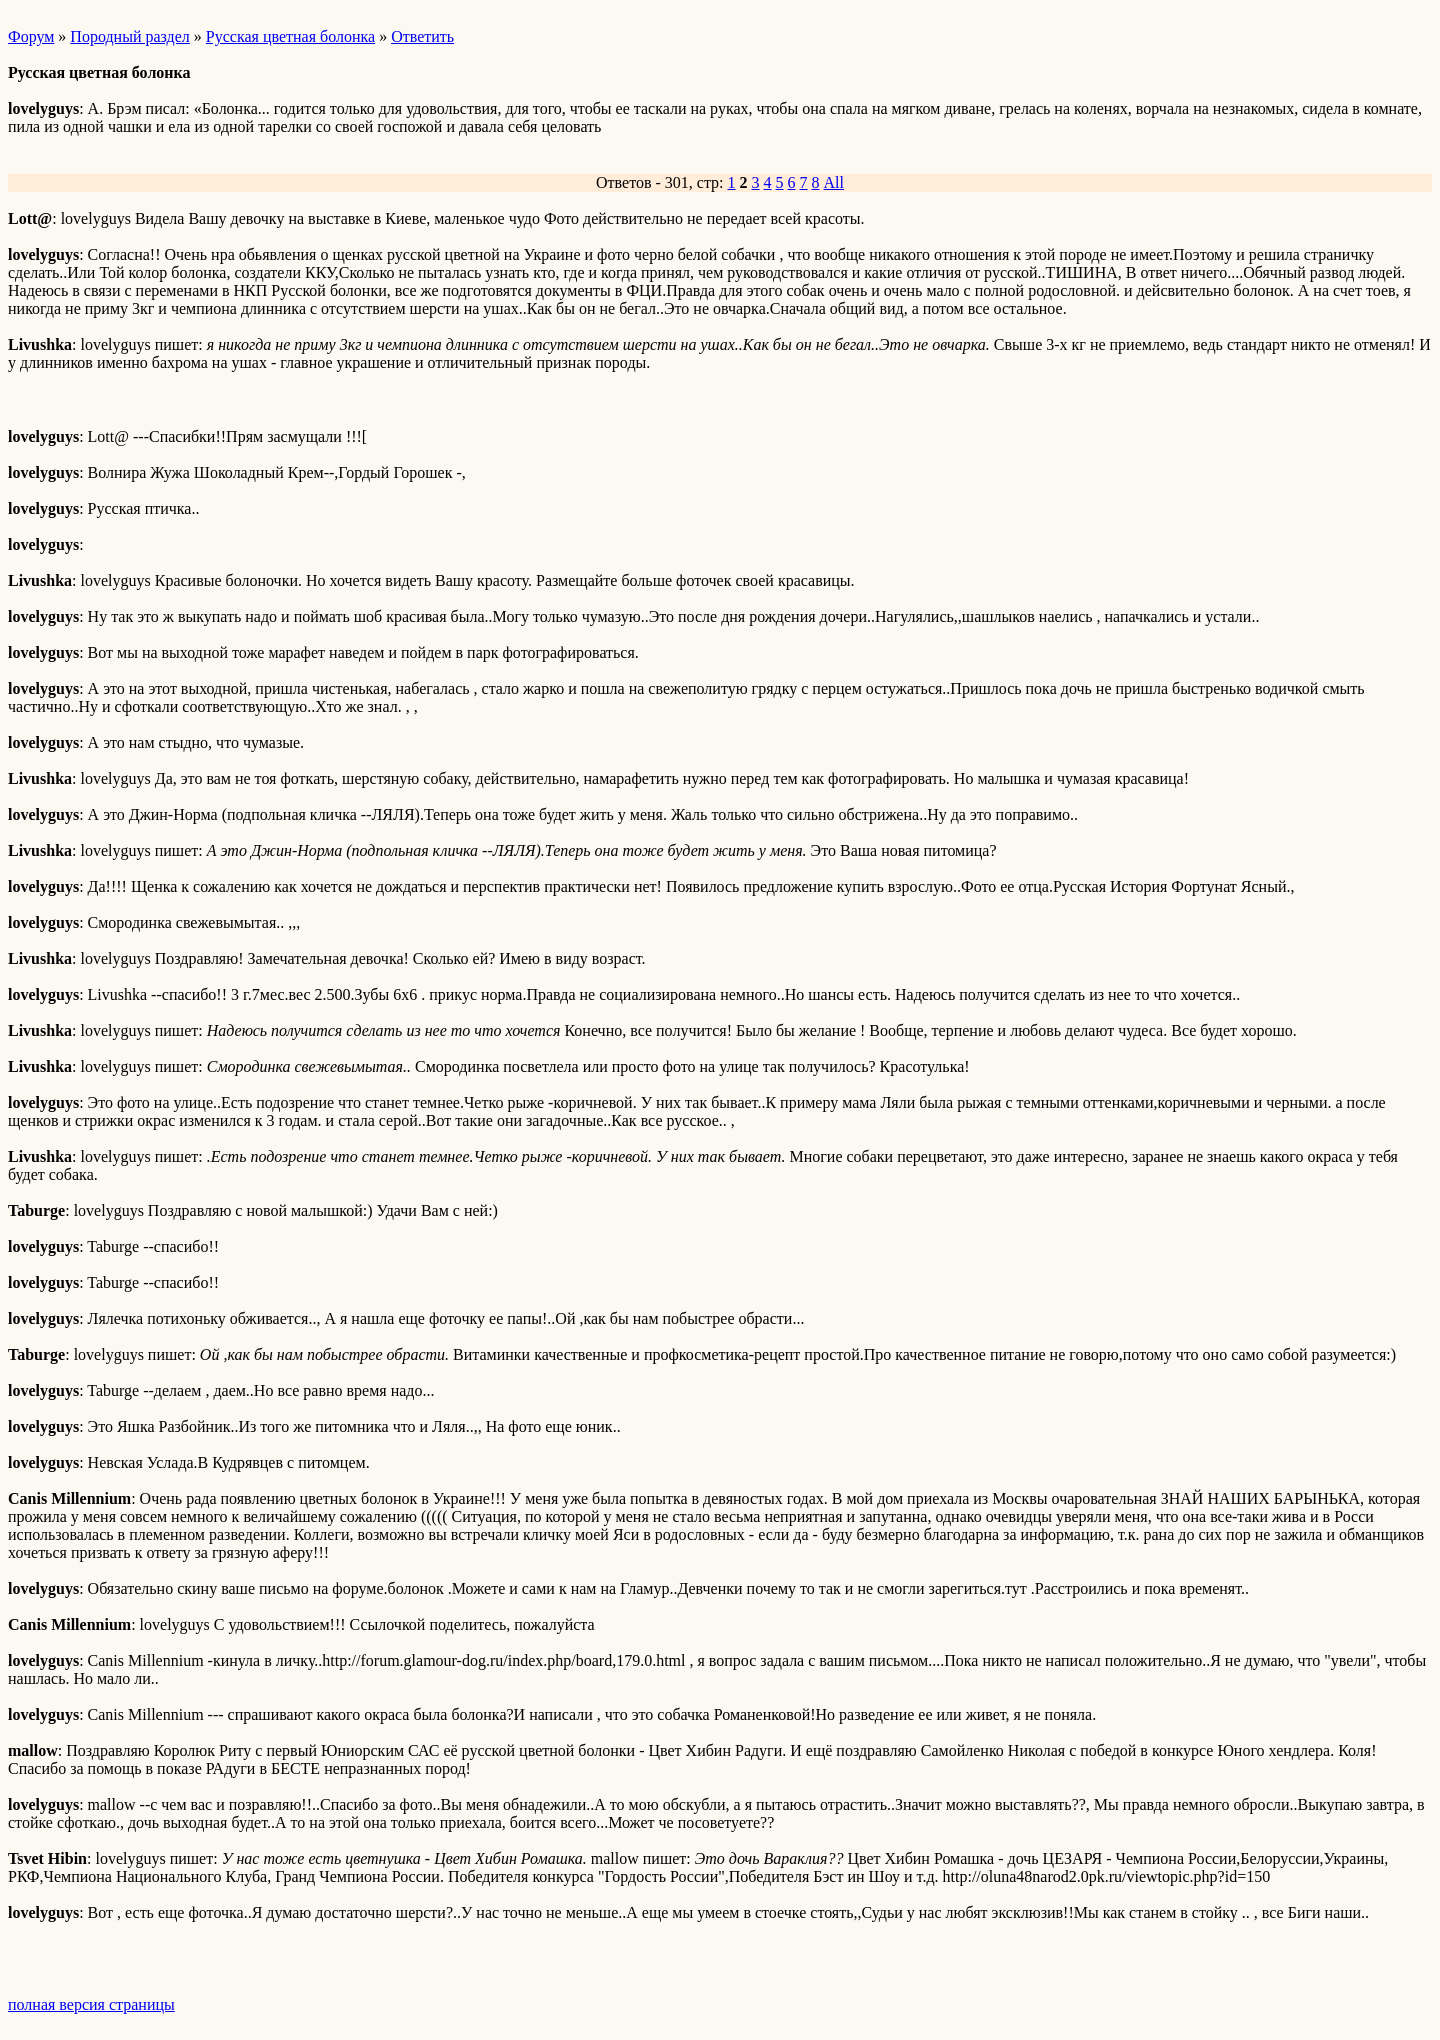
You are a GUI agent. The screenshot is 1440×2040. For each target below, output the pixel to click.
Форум (31, 36)
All (834, 182)
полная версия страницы (91, 2004)
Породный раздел (129, 36)
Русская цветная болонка (290, 36)
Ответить (422, 36)
